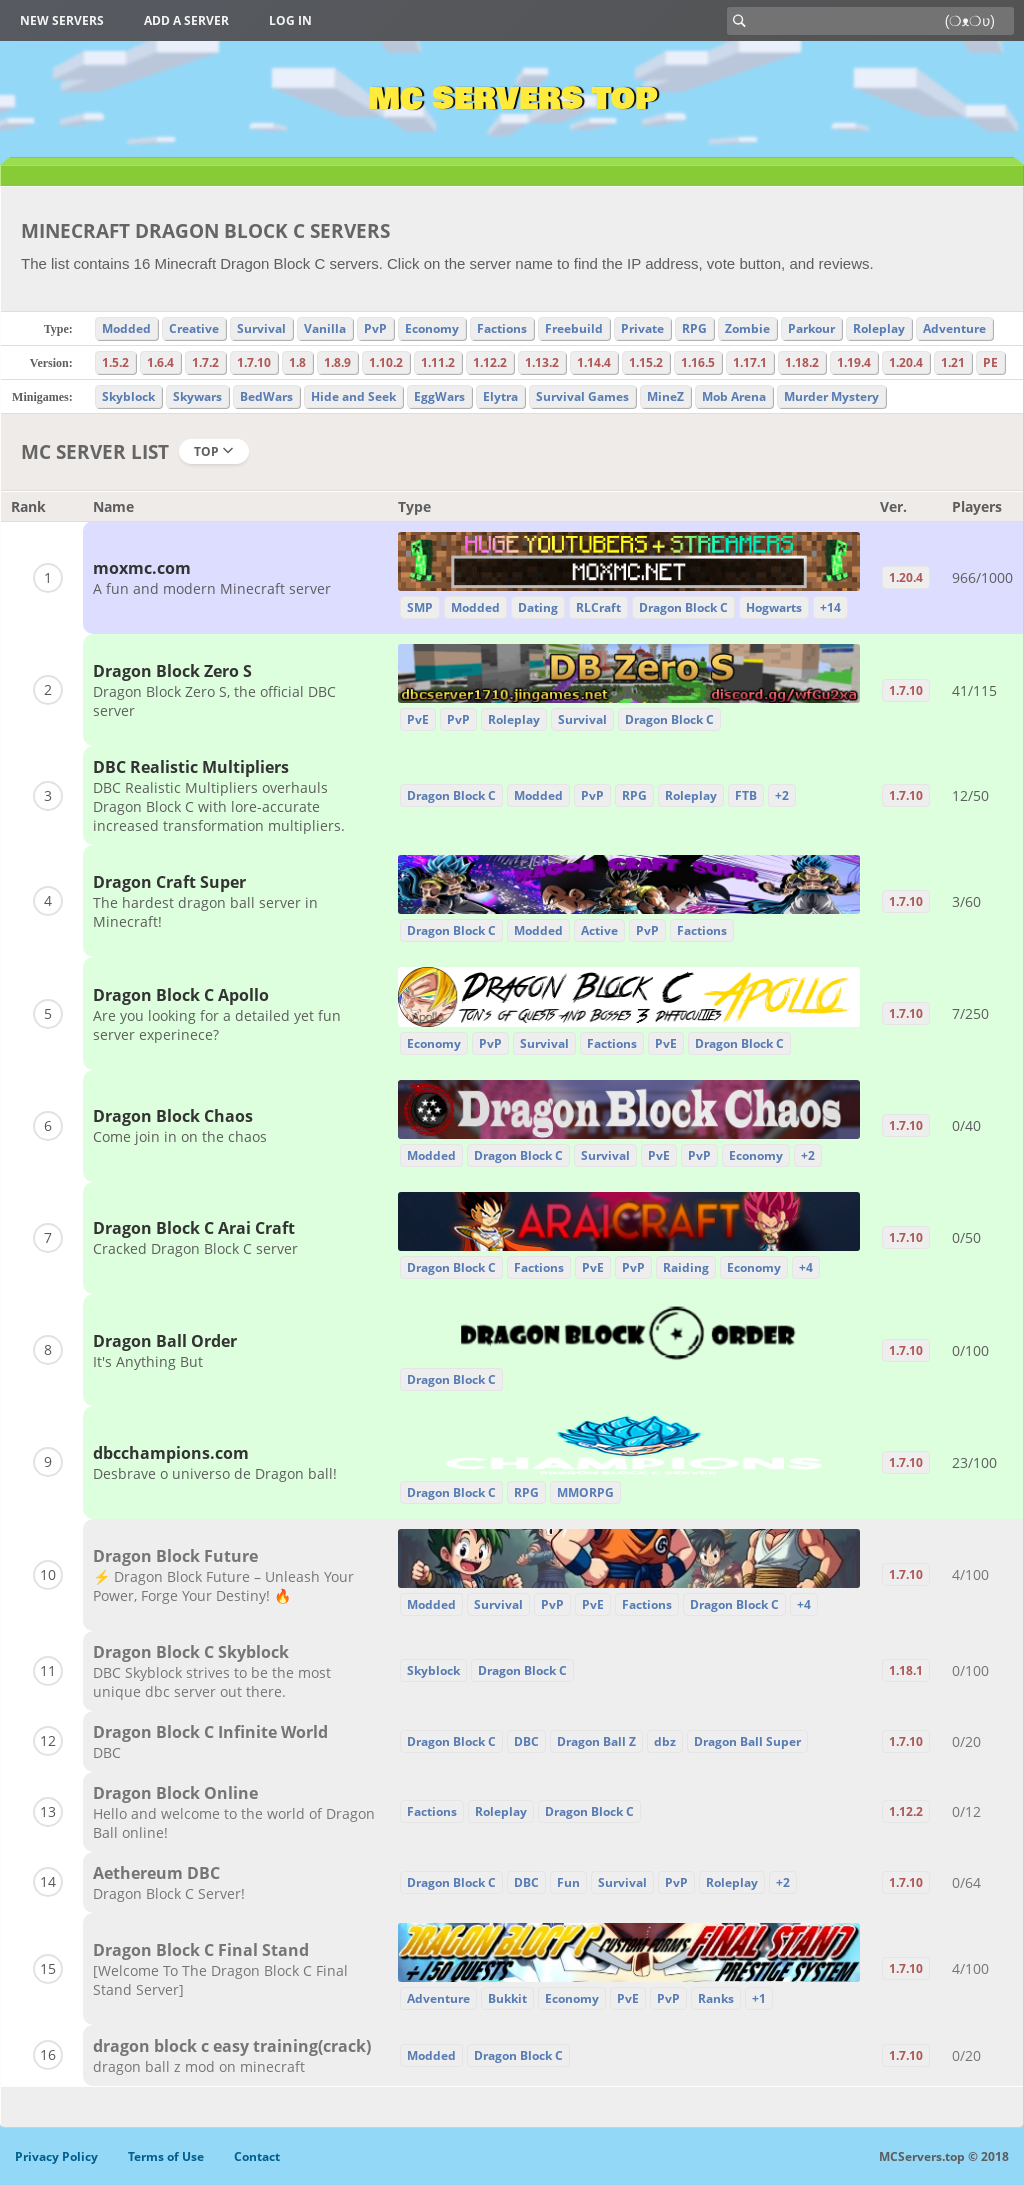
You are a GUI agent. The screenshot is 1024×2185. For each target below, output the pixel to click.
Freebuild (574, 328)
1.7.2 (205, 362)
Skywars (197, 396)
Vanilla (325, 328)
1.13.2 (542, 362)
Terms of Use (166, 2156)
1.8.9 (337, 362)
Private (642, 328)
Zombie (747, 328)
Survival (261, 328)
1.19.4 (854, 362)
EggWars (439, 396)
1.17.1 (750, 362)
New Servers (62, 20)
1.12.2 (490, 362)
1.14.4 (594, 362)
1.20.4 (906, 362)
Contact (257, 2156)
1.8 (297, 362)
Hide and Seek (353, 396)
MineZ (665, 396)
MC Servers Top (512, 99)
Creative (194, 328)
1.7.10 (254, 362)
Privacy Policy (56, 2156)
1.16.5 (698, 362)
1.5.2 (115, 362)
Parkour (811, 328)
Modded (126, 328)
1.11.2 (438, 362)
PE (990, 362)
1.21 (953, 362)
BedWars (266, 396)
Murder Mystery (831, 396)
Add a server (186, 20)
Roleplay (879, 328)
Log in (290, 20)
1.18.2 (802, 362)
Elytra (500, 396)
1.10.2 (386, 362)
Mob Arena (734, 396)
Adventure (954, 328)
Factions (502, 328)
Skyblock (128, 396)
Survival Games (582, 396)
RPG (694, 328)
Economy (432, 328)
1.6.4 (160, 362)
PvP (375, 328)
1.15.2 (646, 362)
